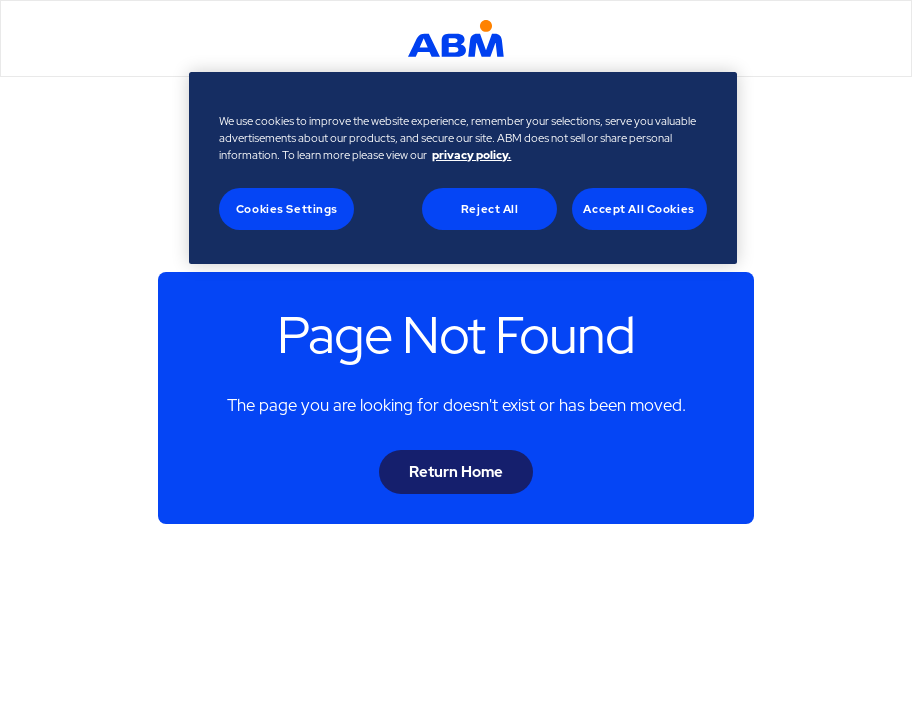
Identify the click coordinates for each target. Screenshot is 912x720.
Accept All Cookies (638, 208)
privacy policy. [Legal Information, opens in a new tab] (471, 154)
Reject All (490, 208)
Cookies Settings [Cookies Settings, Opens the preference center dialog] (287, 208)
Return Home (456, 472)
